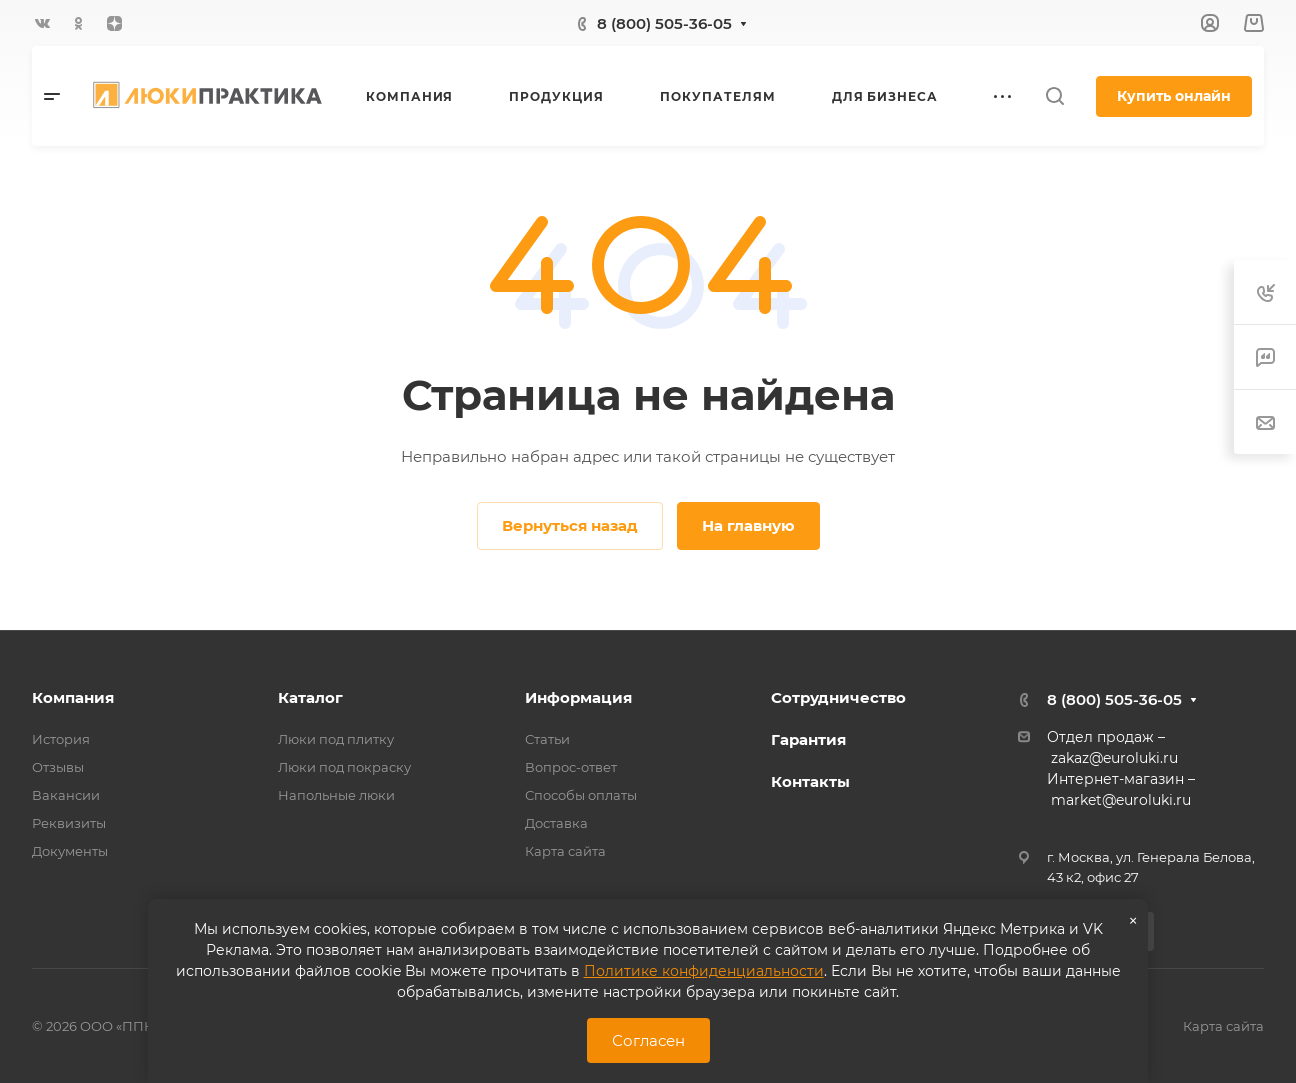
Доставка (556, 823)
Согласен (648, 1040)
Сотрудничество (838, 697)
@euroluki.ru (1146, 800)
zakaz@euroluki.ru (1114, 758)
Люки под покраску (344, 767)
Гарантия (808, 739)
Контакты (810, 781)
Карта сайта (565, 851)
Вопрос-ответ (571, 767)
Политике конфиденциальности (704, 971)
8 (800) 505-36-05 (664, 23)
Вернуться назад (570, 525)
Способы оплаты (581, 795)
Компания (73, 697)
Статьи (547, 739)
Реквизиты (69, 823)
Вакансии (66, 795)
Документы (70, 851)
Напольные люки (336, 795)
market (1076, 800)
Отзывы (58, 767)
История (61, 739)
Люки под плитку (336, 739)
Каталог (310, 697)
